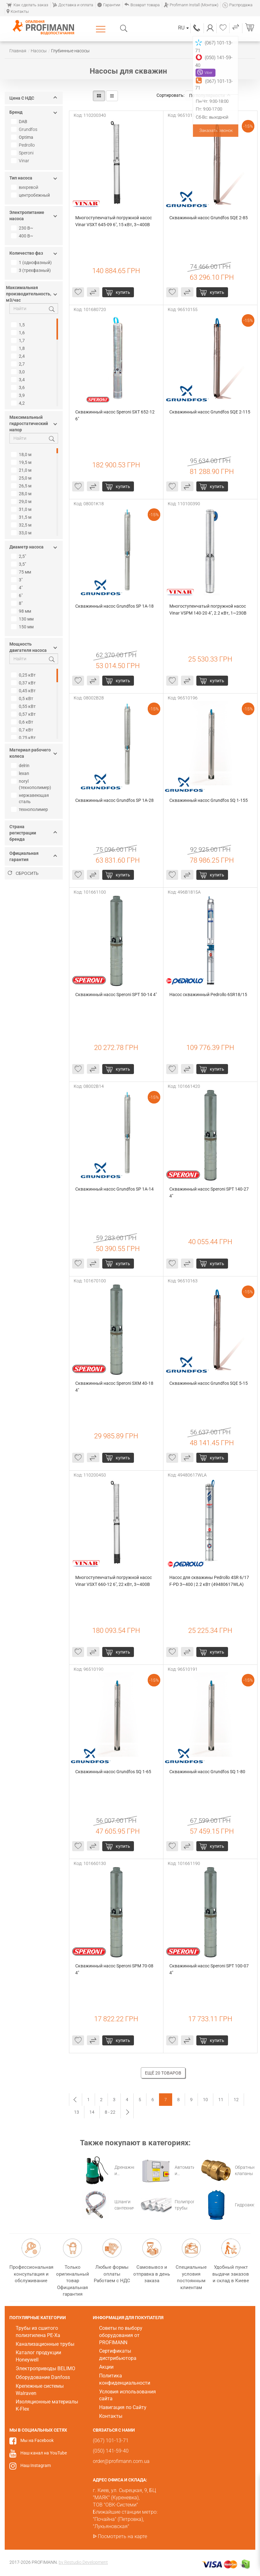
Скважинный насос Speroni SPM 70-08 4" (114, 1969)
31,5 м (22, 517)
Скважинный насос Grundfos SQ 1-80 (207, 1771)
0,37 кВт (24, 682)
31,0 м (22, 509)
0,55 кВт (24, 706)
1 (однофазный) (32, 262)
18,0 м (22, 454)
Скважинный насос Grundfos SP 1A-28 (114, 800)
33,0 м (22, 532)
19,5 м (22, 462)
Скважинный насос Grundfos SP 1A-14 (114, 1189)
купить (123, 292)
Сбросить (23, 873)
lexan (21, 773)
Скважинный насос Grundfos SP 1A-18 (114, 606)
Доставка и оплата (72, 5)
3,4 (19, 379)
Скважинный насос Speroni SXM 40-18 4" (114, 1387)
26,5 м (22, 485)
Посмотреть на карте (122, 2536)
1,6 (19, 332)
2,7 (19, 363)
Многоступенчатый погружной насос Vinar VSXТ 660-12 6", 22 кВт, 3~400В (114, 1581)
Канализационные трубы (45, 2344)
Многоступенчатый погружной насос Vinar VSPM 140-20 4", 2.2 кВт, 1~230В (208, 609)
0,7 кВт (23, 729)
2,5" (19, 556)
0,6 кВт (23, 721)
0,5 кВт (23, 698)
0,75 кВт (24, 737)
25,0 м (22, 477)
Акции (106, 2367)
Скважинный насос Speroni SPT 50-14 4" (116, 994)
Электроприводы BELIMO (45, 2368)
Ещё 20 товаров (163, 2072)
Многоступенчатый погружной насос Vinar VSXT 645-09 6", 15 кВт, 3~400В (114, 221)
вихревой (28, 187)
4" (18, 587)
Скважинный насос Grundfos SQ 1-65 (113, 1771)
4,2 (19, 403)
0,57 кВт (24, 714)
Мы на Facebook (37, 2440)
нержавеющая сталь (31, 798)
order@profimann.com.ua (121, 2461)
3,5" (19, 564)
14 (91, 2112)
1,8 (19, 348)
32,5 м (22, 524)
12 (236, 2099)
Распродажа (237, 5)
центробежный (31, 195)
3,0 (19, 371)
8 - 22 (110, 2112)
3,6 (19, 387)
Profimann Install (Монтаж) (191, 5)
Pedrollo (27, 145)
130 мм (23, 618)
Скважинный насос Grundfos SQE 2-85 (208, 217)
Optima (23, 137)
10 (205, 2099)
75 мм (22, 571)
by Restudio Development (83, 2562)
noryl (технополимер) (32, 784)
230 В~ (23, 228)
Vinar (24, 160)
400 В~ (23, 235)
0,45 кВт (24, 690)
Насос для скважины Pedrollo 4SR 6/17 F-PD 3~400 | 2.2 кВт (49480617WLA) (209, 1581)
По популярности (210, 95)
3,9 (19, 395)
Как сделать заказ (27, 5)
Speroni (26, 152)
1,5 (19, 324)
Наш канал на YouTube (43, 2452)
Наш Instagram (35, 2465)
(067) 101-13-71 (197, 28)
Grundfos (28, 129)
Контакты (18, 11)
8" (18, 603)
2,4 (19, 356)
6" (18, 595)
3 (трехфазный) (32, 270)
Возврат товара (142, 5)
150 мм (23, 626)
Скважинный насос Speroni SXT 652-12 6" (115, 415)
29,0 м (22, 501)
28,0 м (22, 493)
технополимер (30, 809)
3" (18, 579)
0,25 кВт (24, 675)
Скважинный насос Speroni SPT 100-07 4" (209, 1969)
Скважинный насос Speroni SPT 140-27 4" (209, 1192)
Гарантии (108, 5)
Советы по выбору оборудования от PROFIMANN (120, 2335)
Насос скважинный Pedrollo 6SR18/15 (208, 994)
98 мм (22, 611)
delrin (21, 765)
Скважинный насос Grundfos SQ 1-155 (208, 800)
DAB (20, 121)
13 (76, 2112)
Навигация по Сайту (122, 2407)
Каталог (101, 29)
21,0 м (22, 470)
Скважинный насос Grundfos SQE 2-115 (209, 411)
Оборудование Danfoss (43, 2377)
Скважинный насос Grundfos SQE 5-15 (208, 1383)
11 (220, 2099)
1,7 (19, 340)
